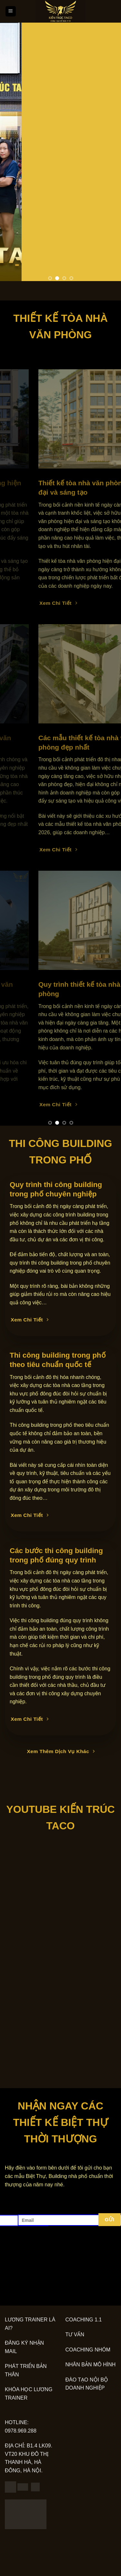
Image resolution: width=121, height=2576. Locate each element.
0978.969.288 (20, 2431)
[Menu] (10, 11)
